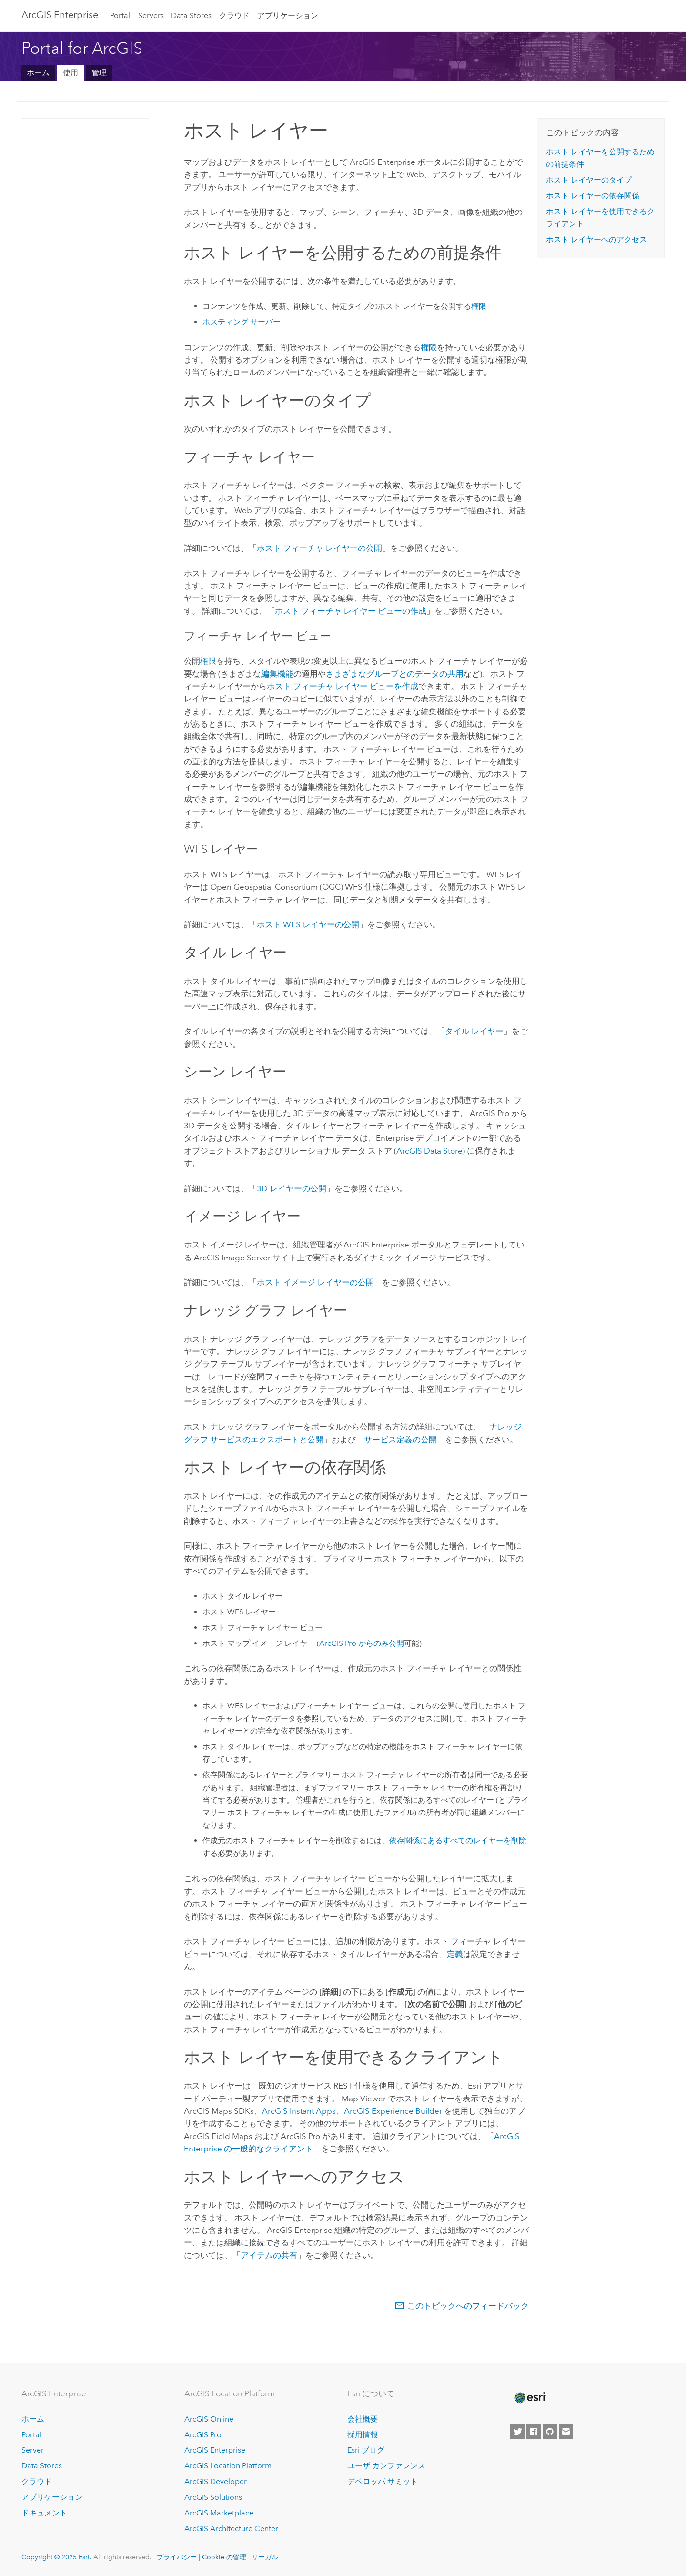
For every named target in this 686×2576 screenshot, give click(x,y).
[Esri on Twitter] (517, 2431)
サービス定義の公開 (400, 1439)
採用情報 (362, 2434)
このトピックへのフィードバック (468, 2306)
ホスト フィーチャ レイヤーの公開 (319, 548)
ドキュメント (44, 2512)
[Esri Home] (529, 2398)
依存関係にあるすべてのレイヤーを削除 (457, 1840)
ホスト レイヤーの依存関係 (592, 195)
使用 (70, 72)
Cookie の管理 (224, 2557)
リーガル (265, 2557)
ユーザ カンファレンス (386, 2465)
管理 (99, 72)
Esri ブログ (365, 2449)
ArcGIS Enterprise (59, 14)
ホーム (38, 72)
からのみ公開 (361, 1643)
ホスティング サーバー (241, 321)
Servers (151, 15)
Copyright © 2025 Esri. (56, 2557)
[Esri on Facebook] (533, 2431)
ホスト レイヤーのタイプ (589, 179)
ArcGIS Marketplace (218, 2512)
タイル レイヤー (474, 1031)
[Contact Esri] (566, 2431)
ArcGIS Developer (215, 2481)
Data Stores (191, 15)
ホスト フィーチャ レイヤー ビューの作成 (350, 611)
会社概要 (362, 2419)
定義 (455, 1954)
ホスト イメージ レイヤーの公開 (315, 1282)
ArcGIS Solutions (213, 2497)
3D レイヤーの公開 (291, 1188)
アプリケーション (287, 15)
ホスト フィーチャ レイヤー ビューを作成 (342, 686)
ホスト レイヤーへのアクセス (596, 239)
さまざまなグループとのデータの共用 (395, 674)
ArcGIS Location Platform (228, 2465)
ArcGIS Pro (203, 2434)
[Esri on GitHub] (550, 2431)
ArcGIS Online (208, 2419)
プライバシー (177, 2557)
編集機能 (277, 674)
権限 (478, 306)
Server (32, 2449)
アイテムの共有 (269, 2255)
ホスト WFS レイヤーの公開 (308, 924)
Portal (120, 15)
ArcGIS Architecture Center (231, 2528)
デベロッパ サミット (382, 2481)
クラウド (234, 15)
